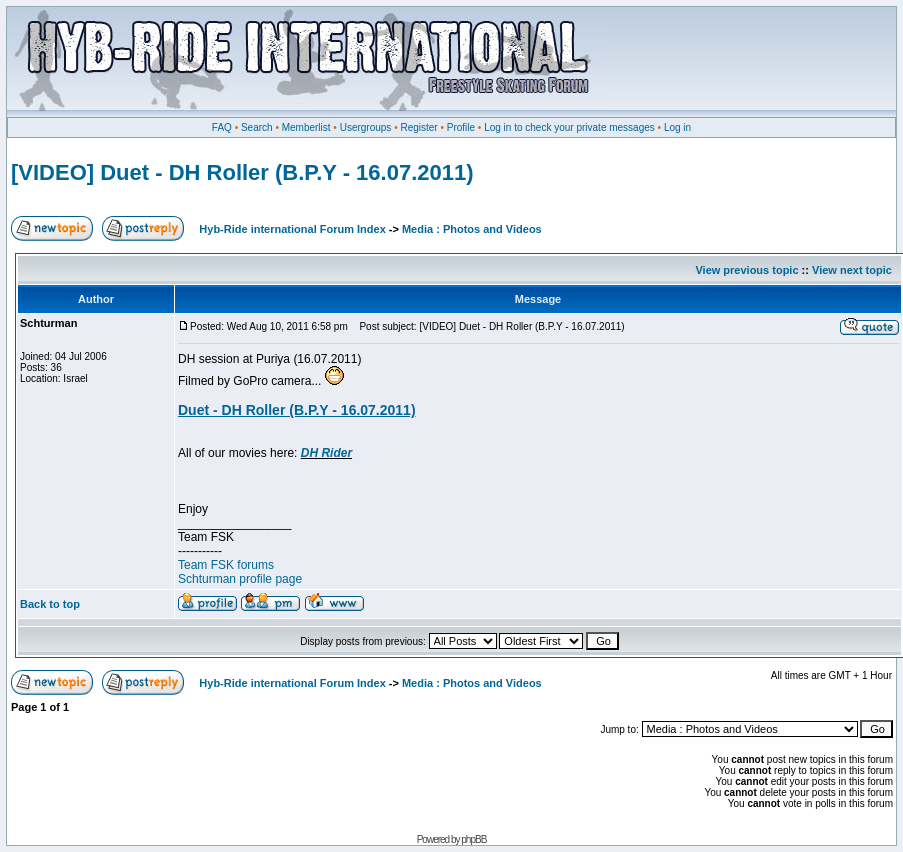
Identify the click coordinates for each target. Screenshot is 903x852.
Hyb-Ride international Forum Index (292, 229)
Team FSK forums (226, 565)
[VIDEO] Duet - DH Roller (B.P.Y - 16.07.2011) (242, 172)
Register (418, 127)
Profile (461, 127)
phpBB (473, 839)
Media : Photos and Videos (472, 229)
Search (257, 127)
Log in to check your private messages (569, 127)
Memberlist (306, 127)
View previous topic (746, 270)
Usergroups (366, 127)
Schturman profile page (240, 579)
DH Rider (326, 453)
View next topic (852, 270)
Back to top (50, 604)
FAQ (222, 127)
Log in (677, 127)
